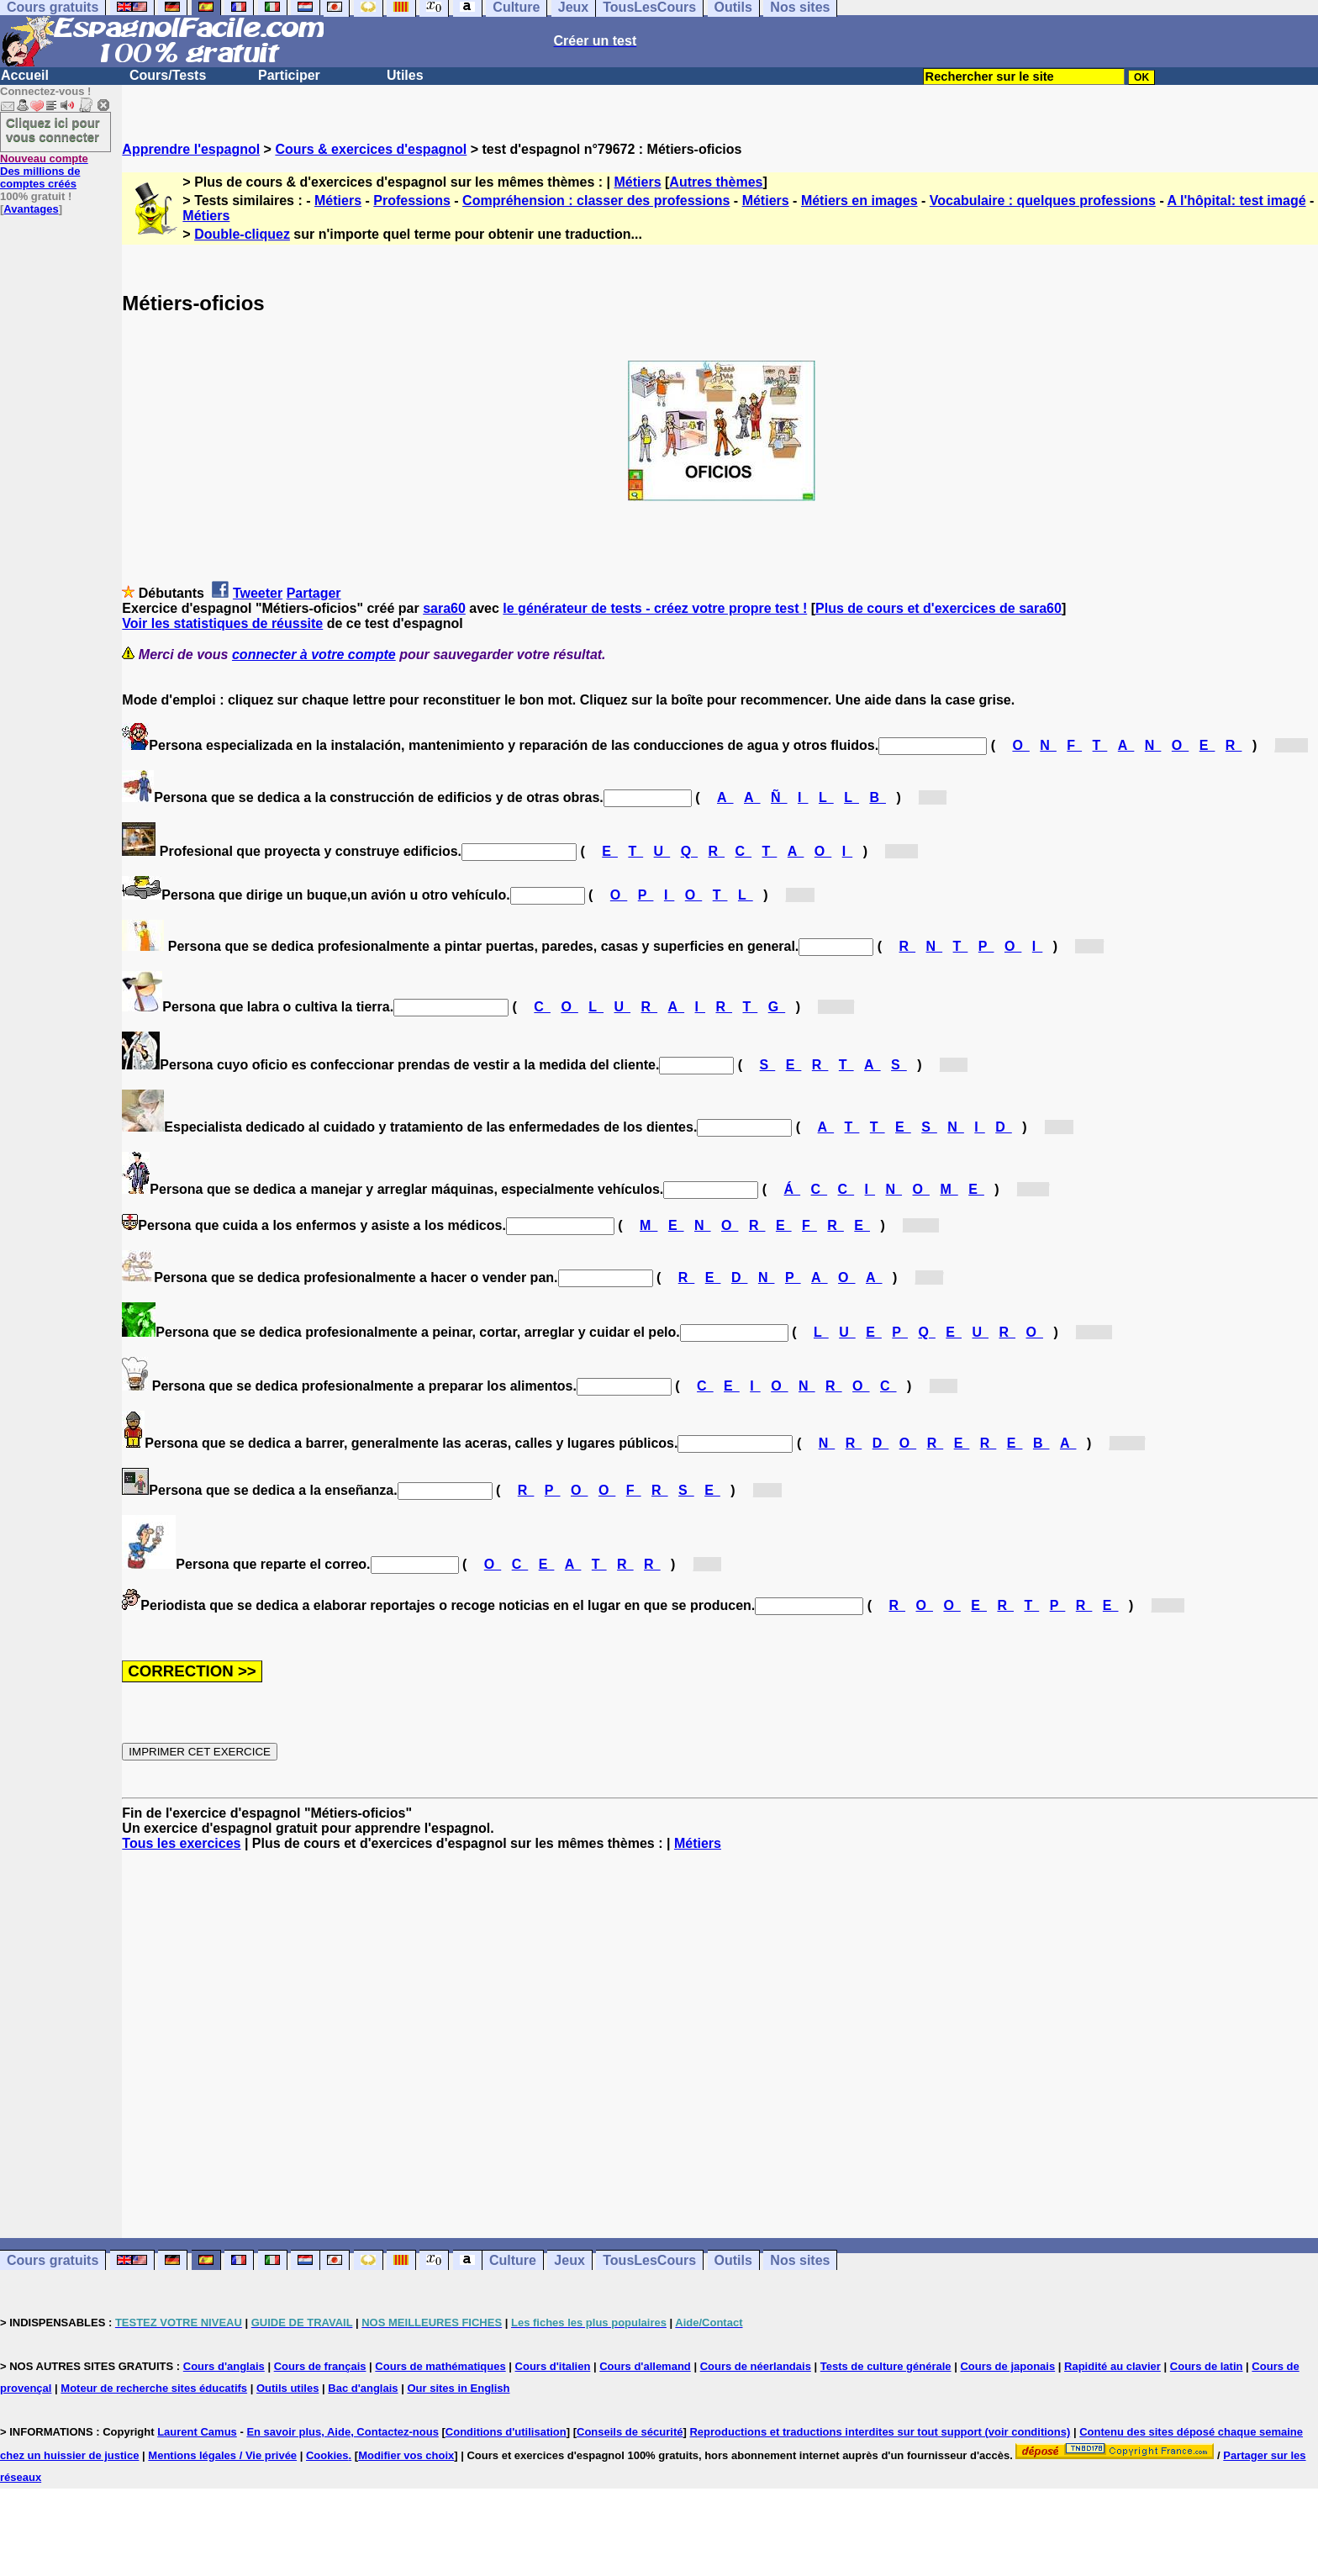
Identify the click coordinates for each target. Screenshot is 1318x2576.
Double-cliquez (242, 234)
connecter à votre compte (314, 654)
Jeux (569, 2260)
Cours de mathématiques (440, 2366)
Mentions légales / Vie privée (222, 2455)
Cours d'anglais (224, 2366)
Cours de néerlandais (755, 2366)
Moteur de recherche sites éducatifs (154, 2388)
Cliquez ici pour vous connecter (53, 129)
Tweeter (257, 593)
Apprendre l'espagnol (191, 149)
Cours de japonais (1007, 2366)
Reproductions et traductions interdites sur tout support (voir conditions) (879, 2432)
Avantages (30, 209)
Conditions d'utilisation (506, 2432)
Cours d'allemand (645, 2366)
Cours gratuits (52, 2260)
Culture (512, 2260)
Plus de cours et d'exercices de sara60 (938, 608)
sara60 (444, 608)
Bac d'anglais (363, 2388)
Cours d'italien (553, 2366)
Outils (733, 2260)
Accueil (25, 75)
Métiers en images (859, 200)
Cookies (327, 2455)
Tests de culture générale (886, 2366)
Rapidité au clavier (1112, 2366)
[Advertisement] (720, 2044)
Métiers (638, 182)
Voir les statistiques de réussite (222, 623)
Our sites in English (458, 2388)
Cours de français (320, 2366)
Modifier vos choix (406, 2455)
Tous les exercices (181, 1843)
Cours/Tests (167, 75)
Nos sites (800, 2260)
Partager (314, 593)
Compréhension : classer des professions (596, 200)
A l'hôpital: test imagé (1237, 200)
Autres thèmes (715, 182)
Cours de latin (1206, 2366)
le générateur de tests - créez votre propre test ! (655, 608)
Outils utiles (287, 2388)
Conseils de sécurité (630, 2432)
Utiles (405, 75)
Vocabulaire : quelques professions (1043, 200)
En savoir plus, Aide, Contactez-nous (342, 2432)
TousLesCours (649, 2260)
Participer (289, 75)
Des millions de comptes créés (44, 171)
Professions (412, 200)
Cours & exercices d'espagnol (371, 149)
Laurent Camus (197, 2432)
